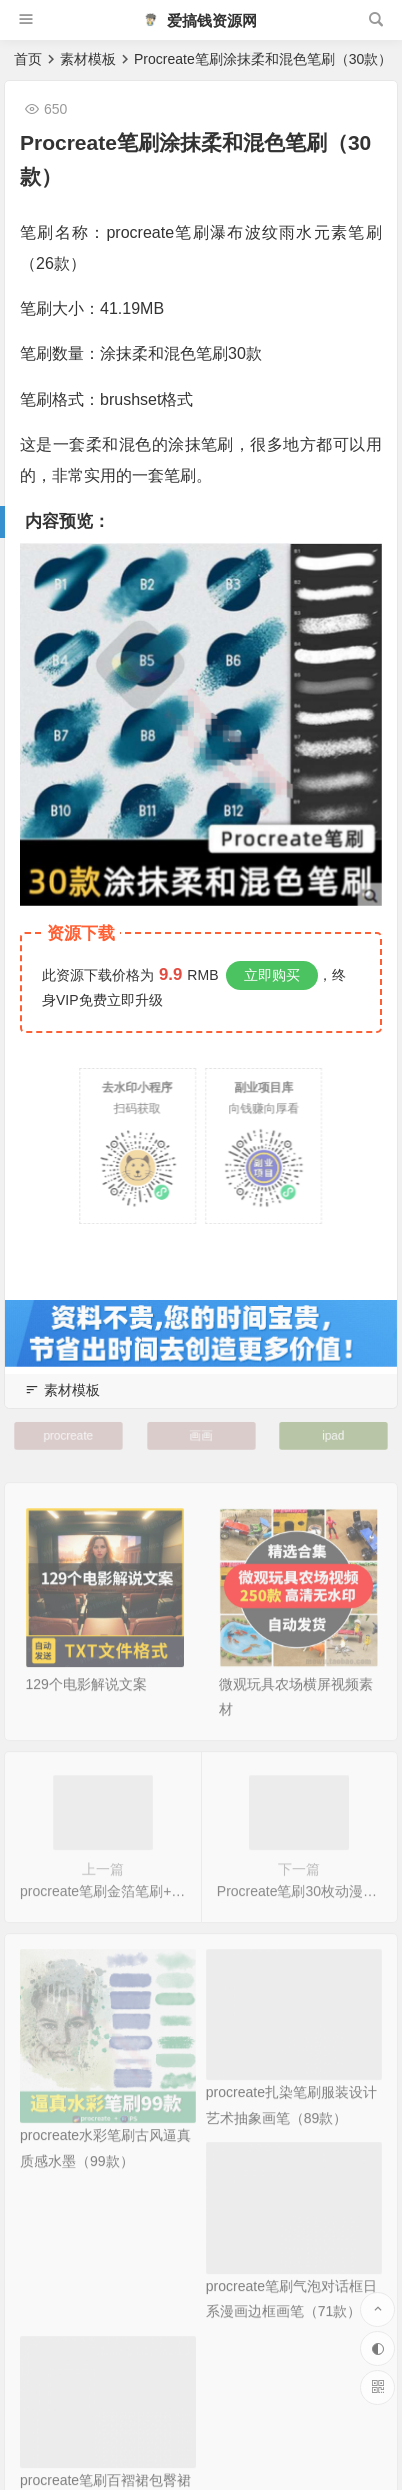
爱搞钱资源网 (200, 20)
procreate (68, 1435)
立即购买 (272, 975)
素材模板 (88, 59)
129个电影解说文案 (86, 1703)
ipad (333, 1435)
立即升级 (135, 1000)
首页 (28, 59)
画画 (200, 1435)
